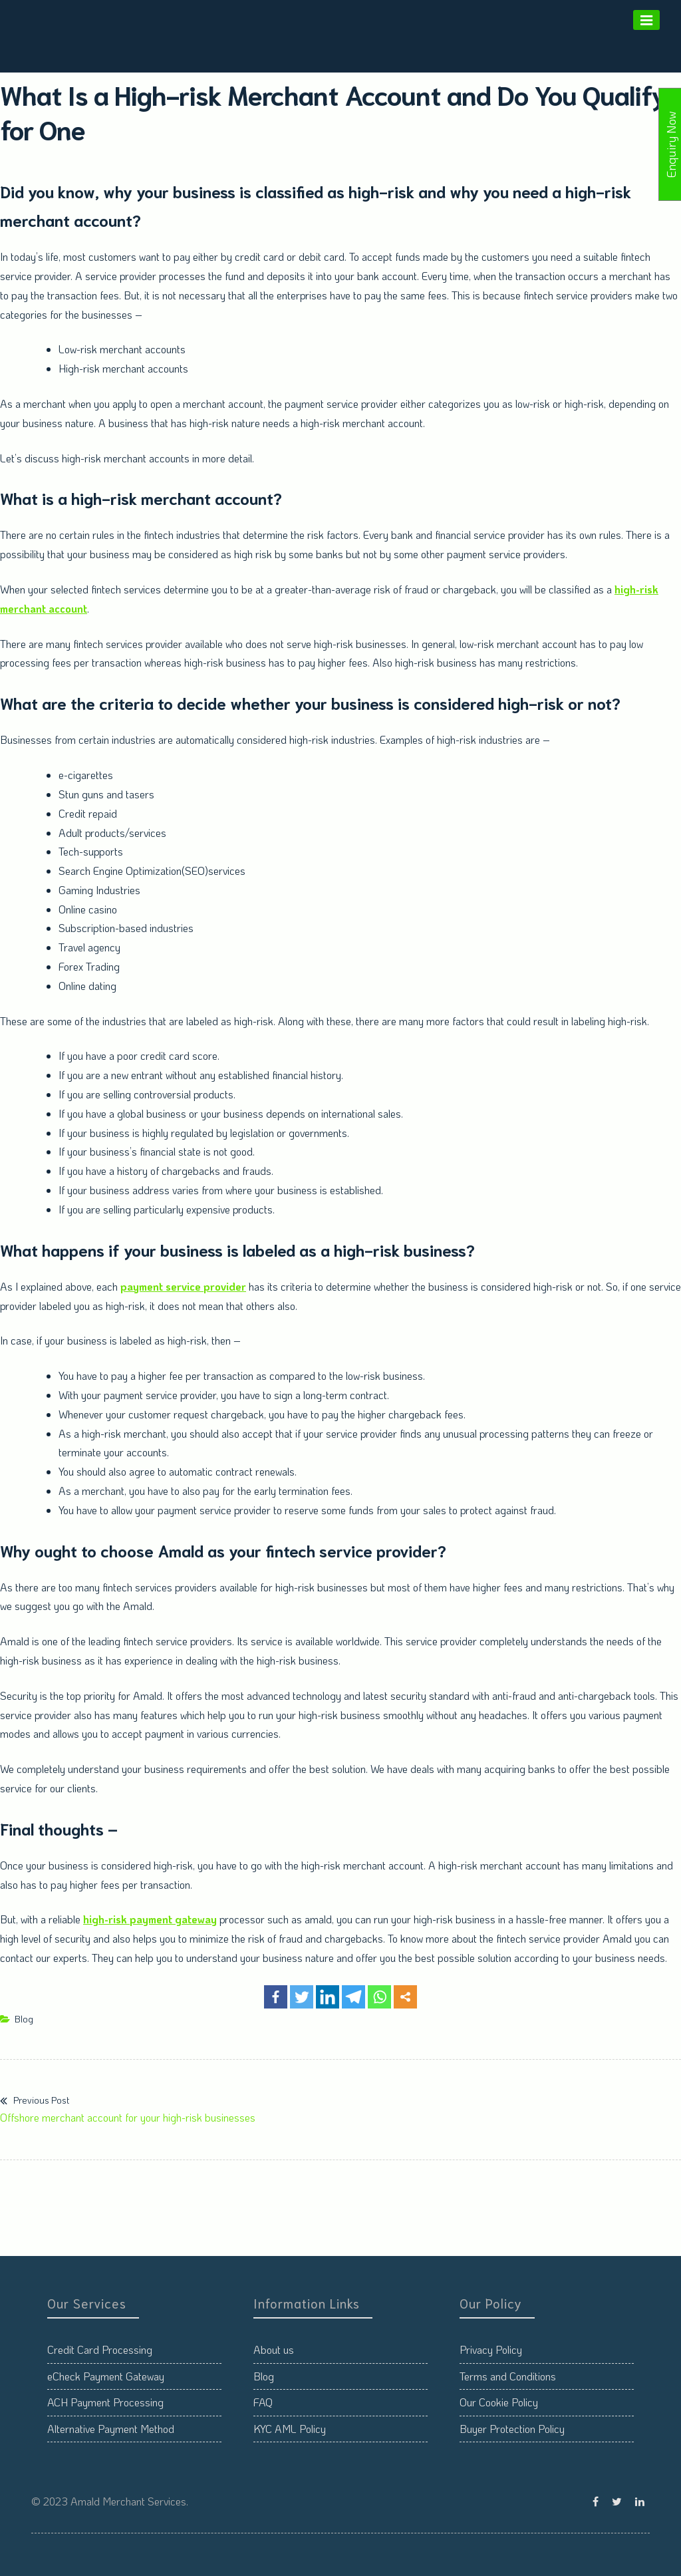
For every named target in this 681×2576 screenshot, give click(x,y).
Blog (24, 2018)
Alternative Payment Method (110, 2429)
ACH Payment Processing (105, 2402)
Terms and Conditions (508, 2376)
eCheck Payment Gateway (105, 2376)
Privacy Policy (491, 2349)
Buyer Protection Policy (512, 2429)
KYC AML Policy (289, 2429)
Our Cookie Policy (499, 2402)
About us (273, 2349)
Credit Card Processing (99, 2349)
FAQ (263, 2402)
